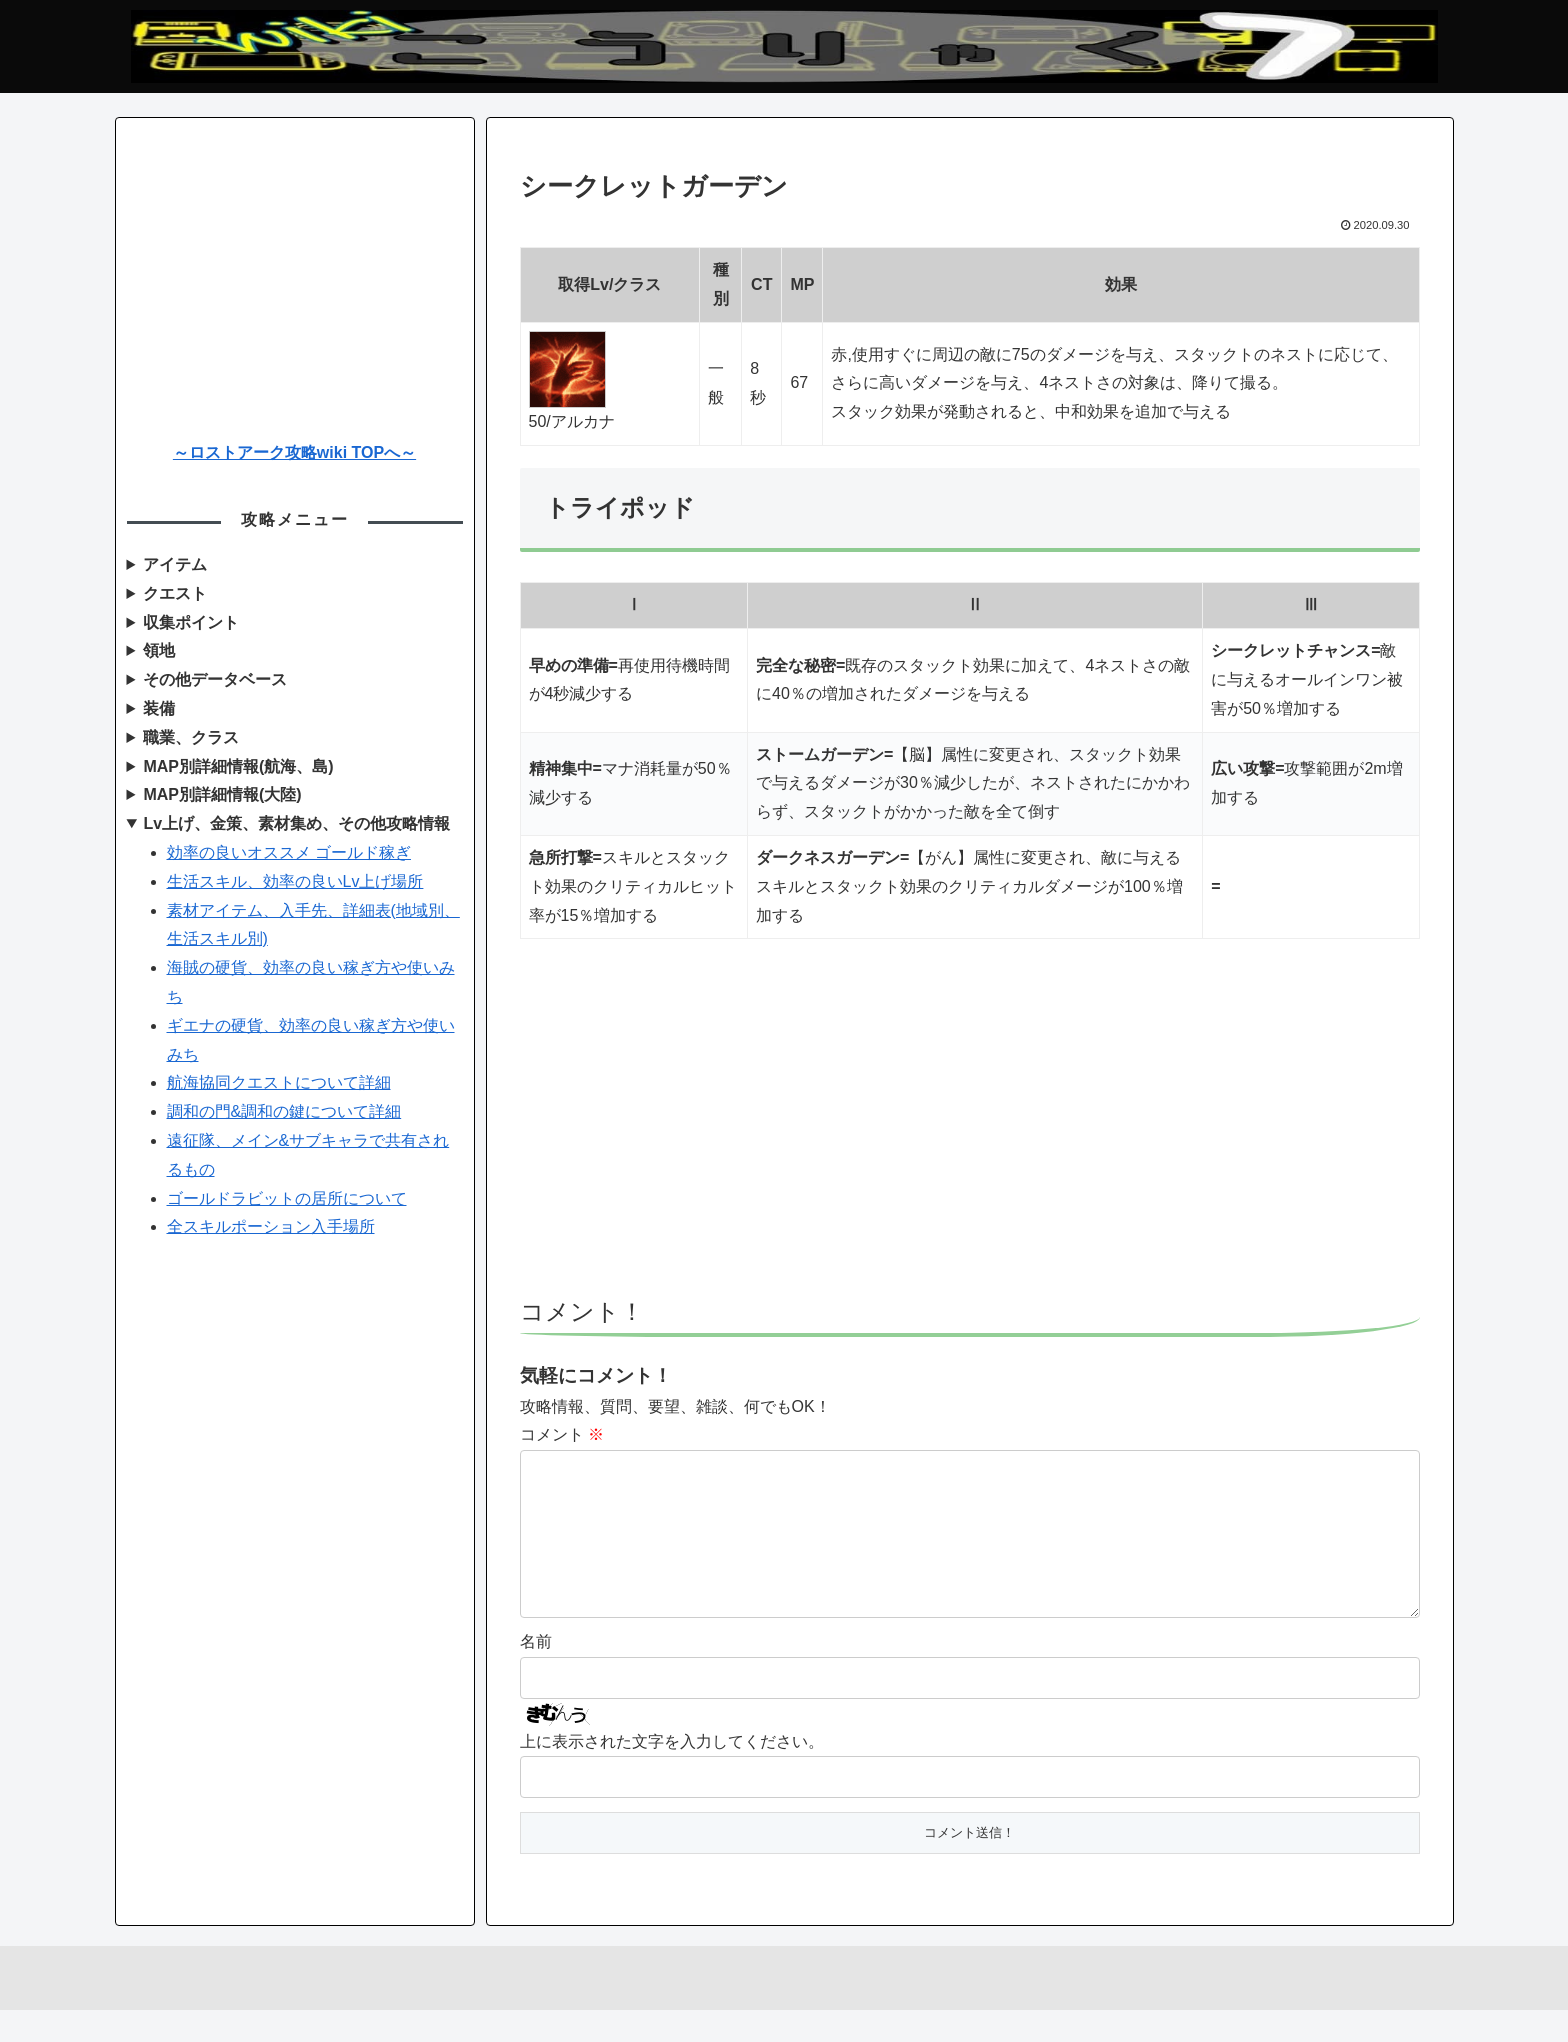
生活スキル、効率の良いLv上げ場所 (295, 881)
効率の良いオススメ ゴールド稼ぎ (289, 852)
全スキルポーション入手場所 (271, 1226)
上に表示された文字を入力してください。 (672, 1773)
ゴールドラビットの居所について (287, 1198)
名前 (536, 1673)
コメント (562, 1434)
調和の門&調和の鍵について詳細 (284, 1111)
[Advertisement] (970, 1127)
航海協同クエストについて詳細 (279, 1082)
